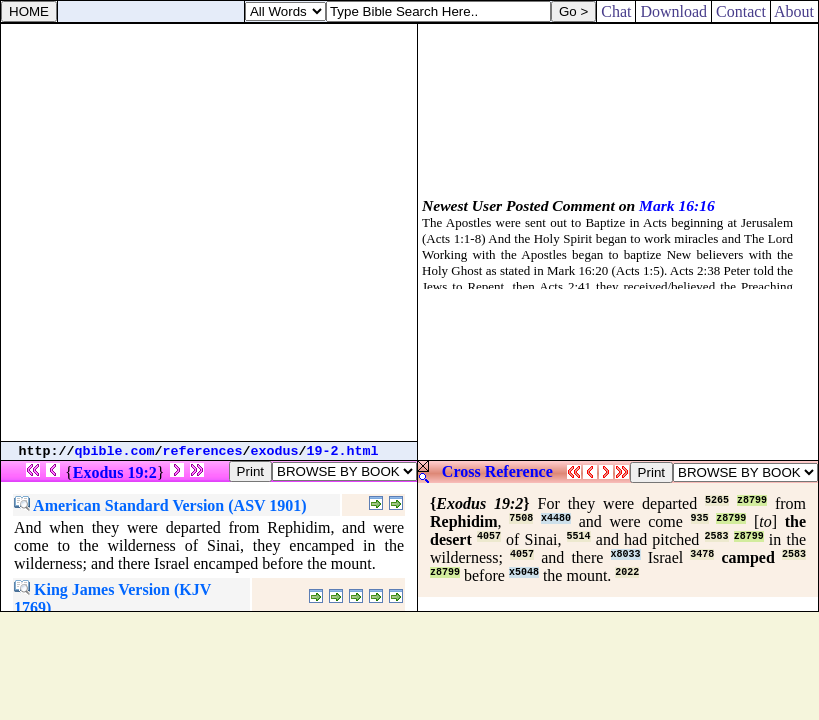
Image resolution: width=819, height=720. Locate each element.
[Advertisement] (208, 232)
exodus (275, 451)
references (203, 451)
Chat (616, 11)
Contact (741, 11)
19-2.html (343, 451)
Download (673, 11)
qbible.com (115, 451)
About (794, 11)
